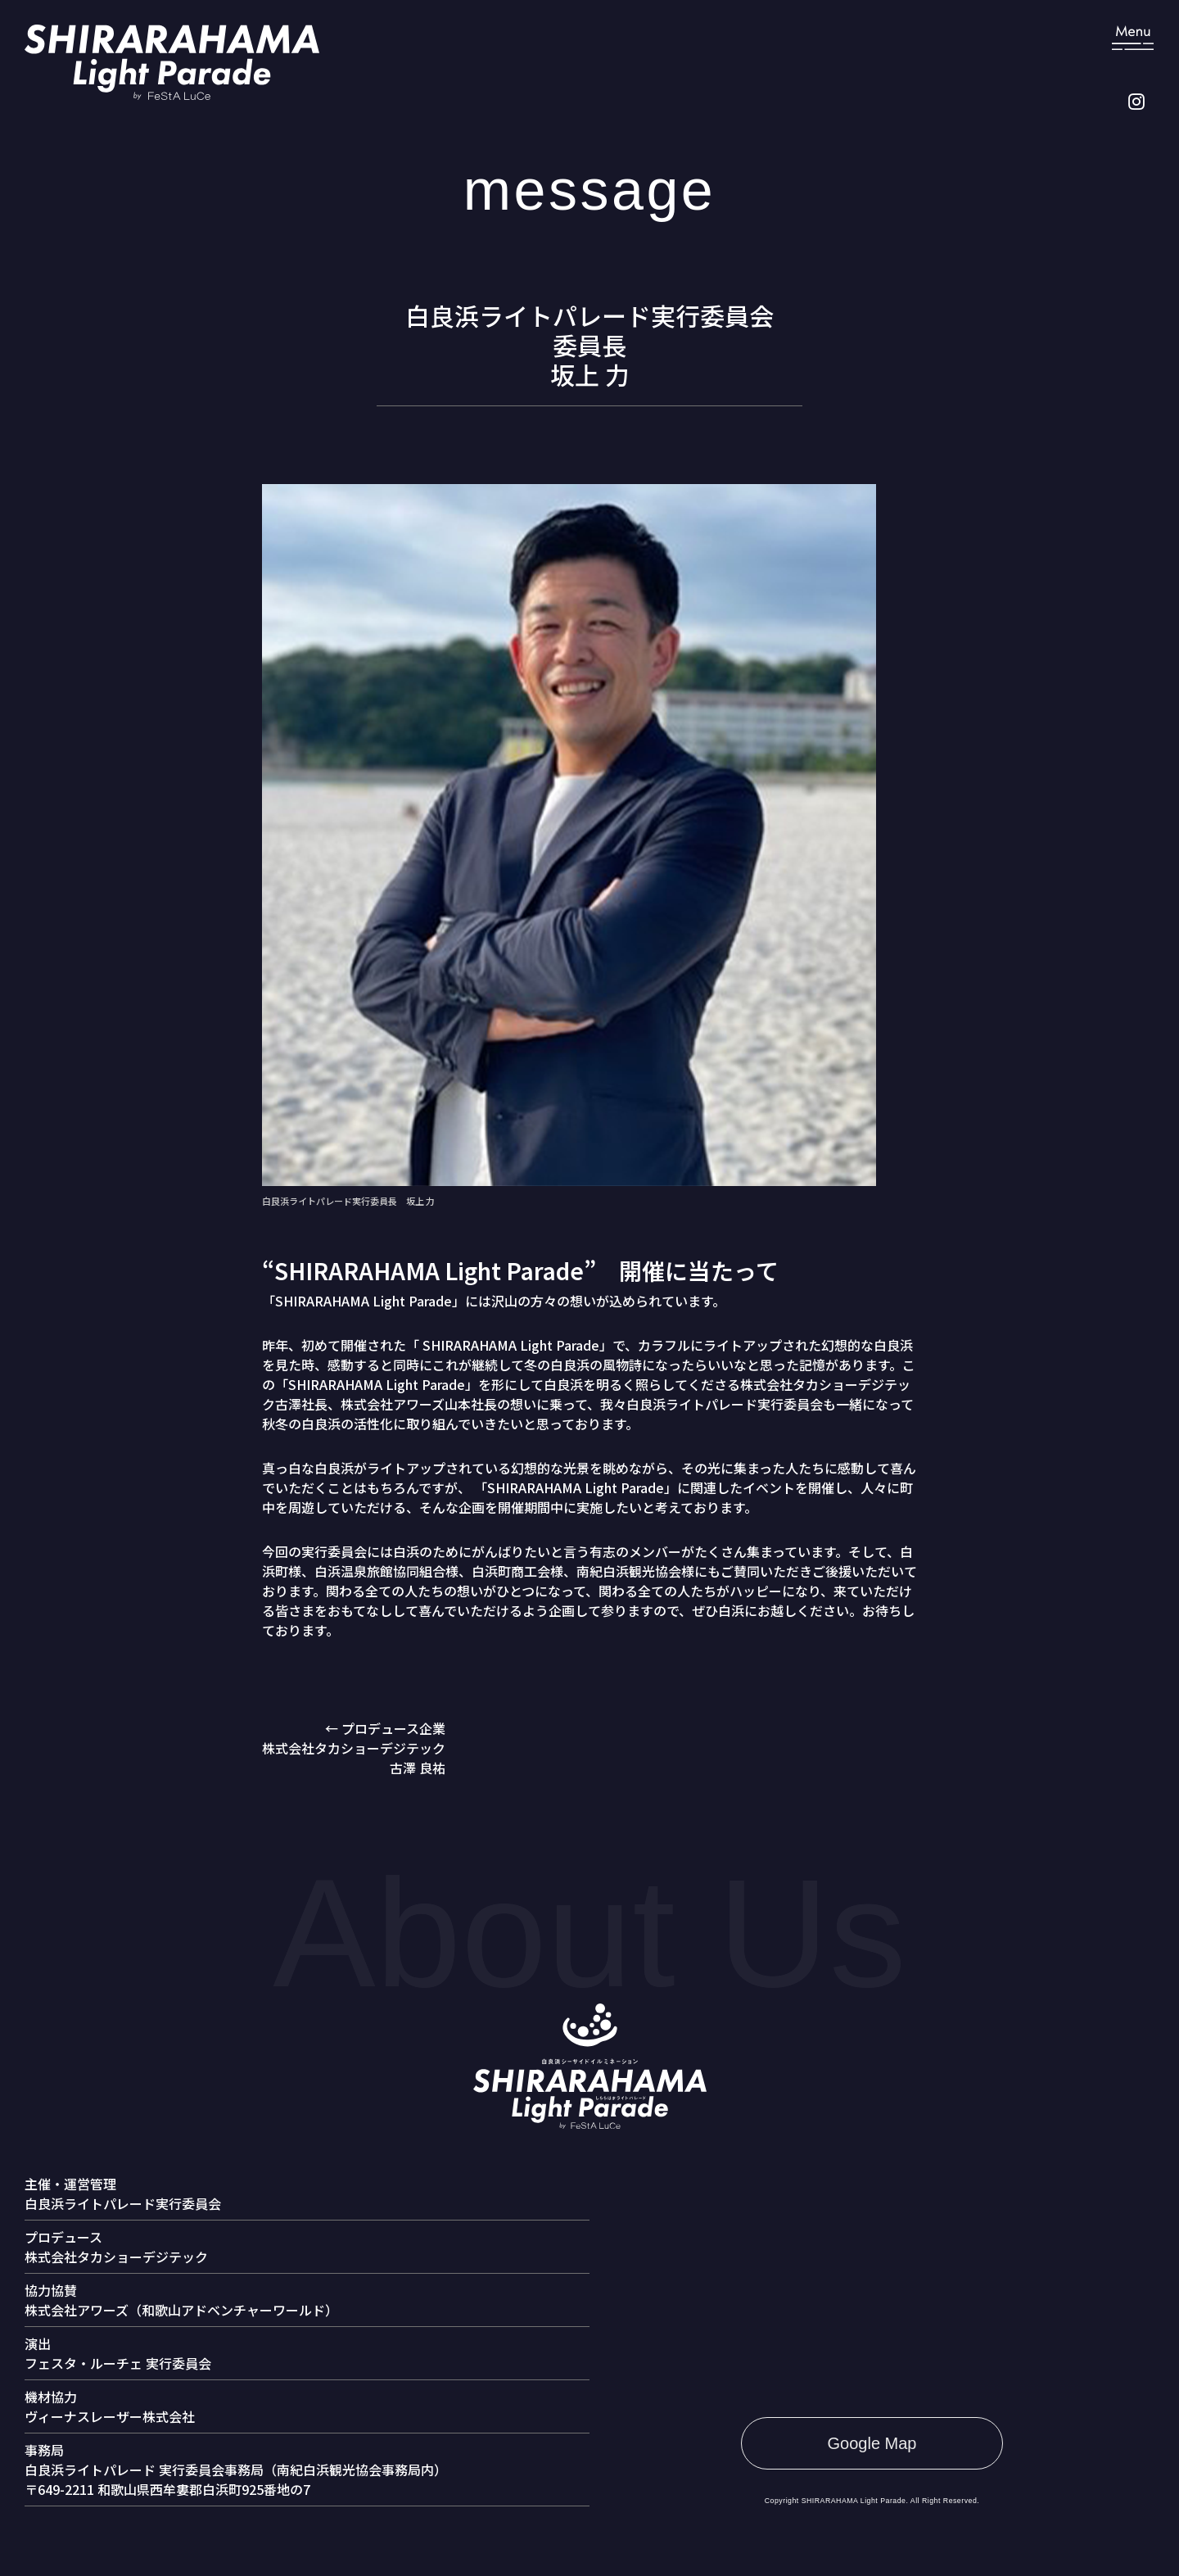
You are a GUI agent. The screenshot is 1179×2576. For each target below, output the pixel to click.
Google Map (872, 2443)
